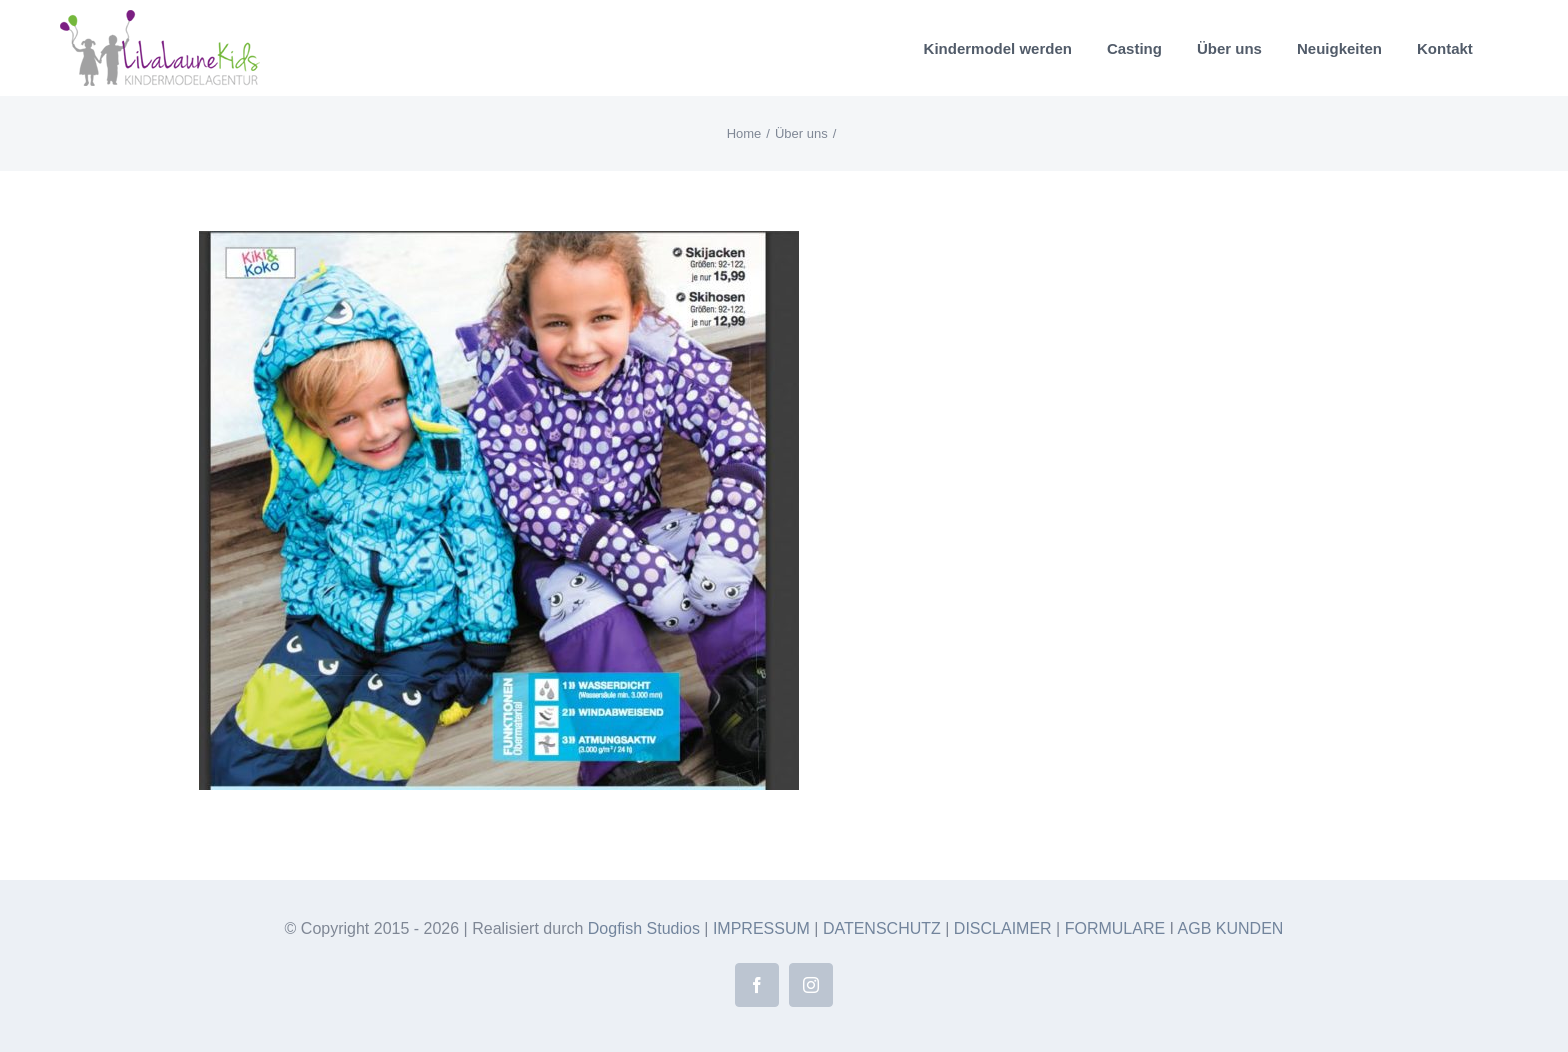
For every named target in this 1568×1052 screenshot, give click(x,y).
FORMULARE (1115, 928)
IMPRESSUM (761, 928)
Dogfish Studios (644, 928)
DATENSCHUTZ (882, 928)
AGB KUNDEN (1231, 928)
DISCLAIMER (1003, 928)
